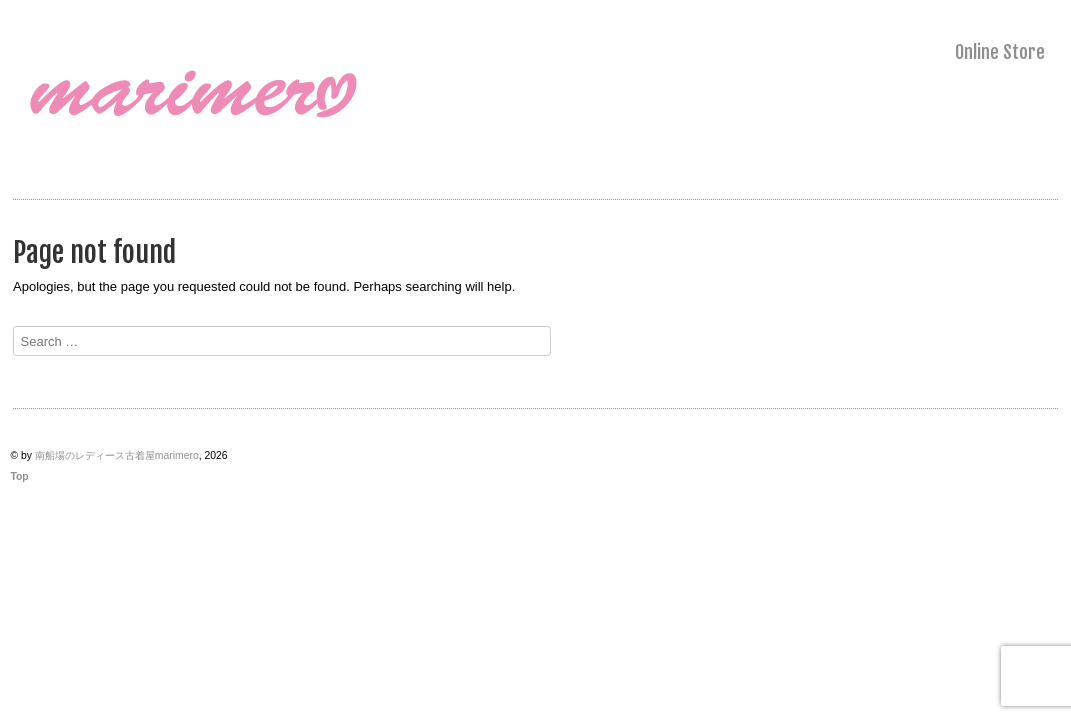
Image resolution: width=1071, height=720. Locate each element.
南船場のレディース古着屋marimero (117, 455)
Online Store (1000, 52)
